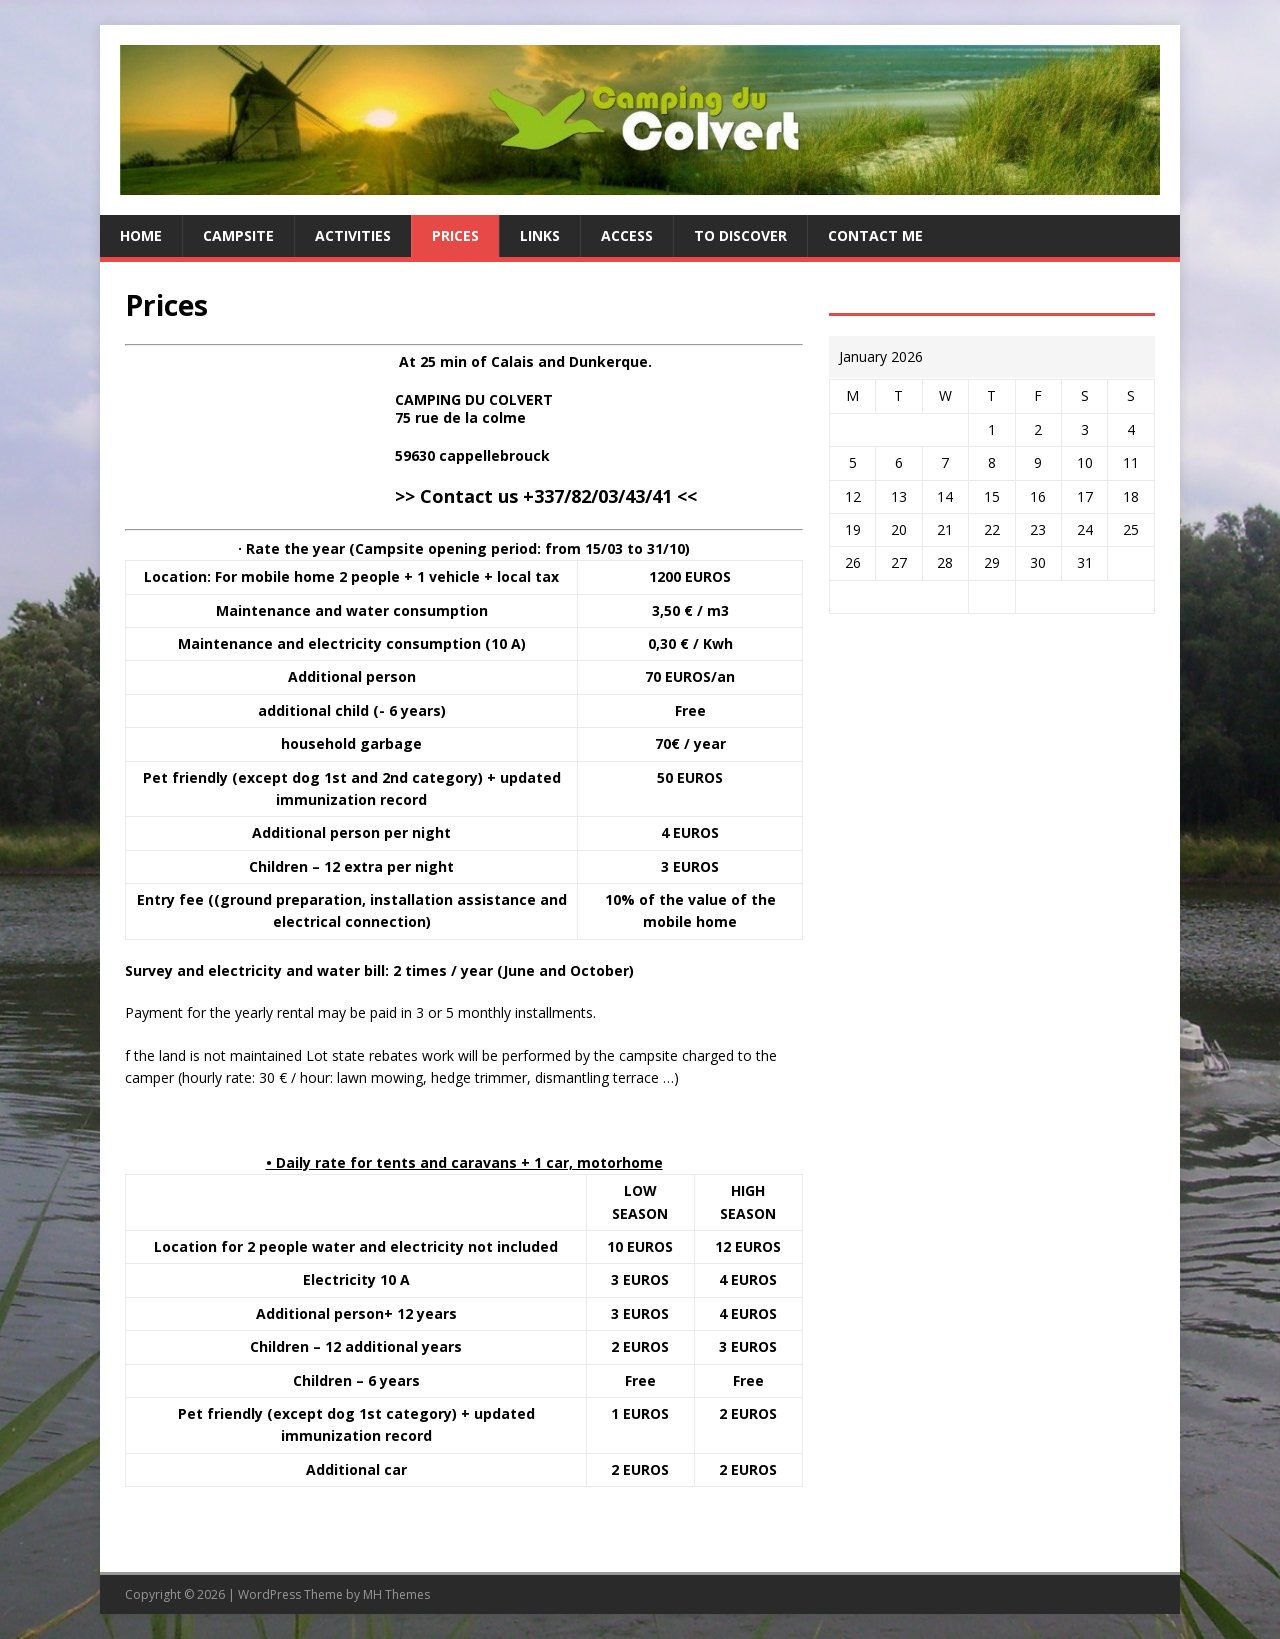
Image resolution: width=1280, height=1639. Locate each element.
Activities (353, 235)
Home (141, 235)
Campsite (238, 235)
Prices (455, 235)
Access (627, 235)
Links (540, 235)
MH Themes (396, 1594)
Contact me (875, 235)
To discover (740, 235)
